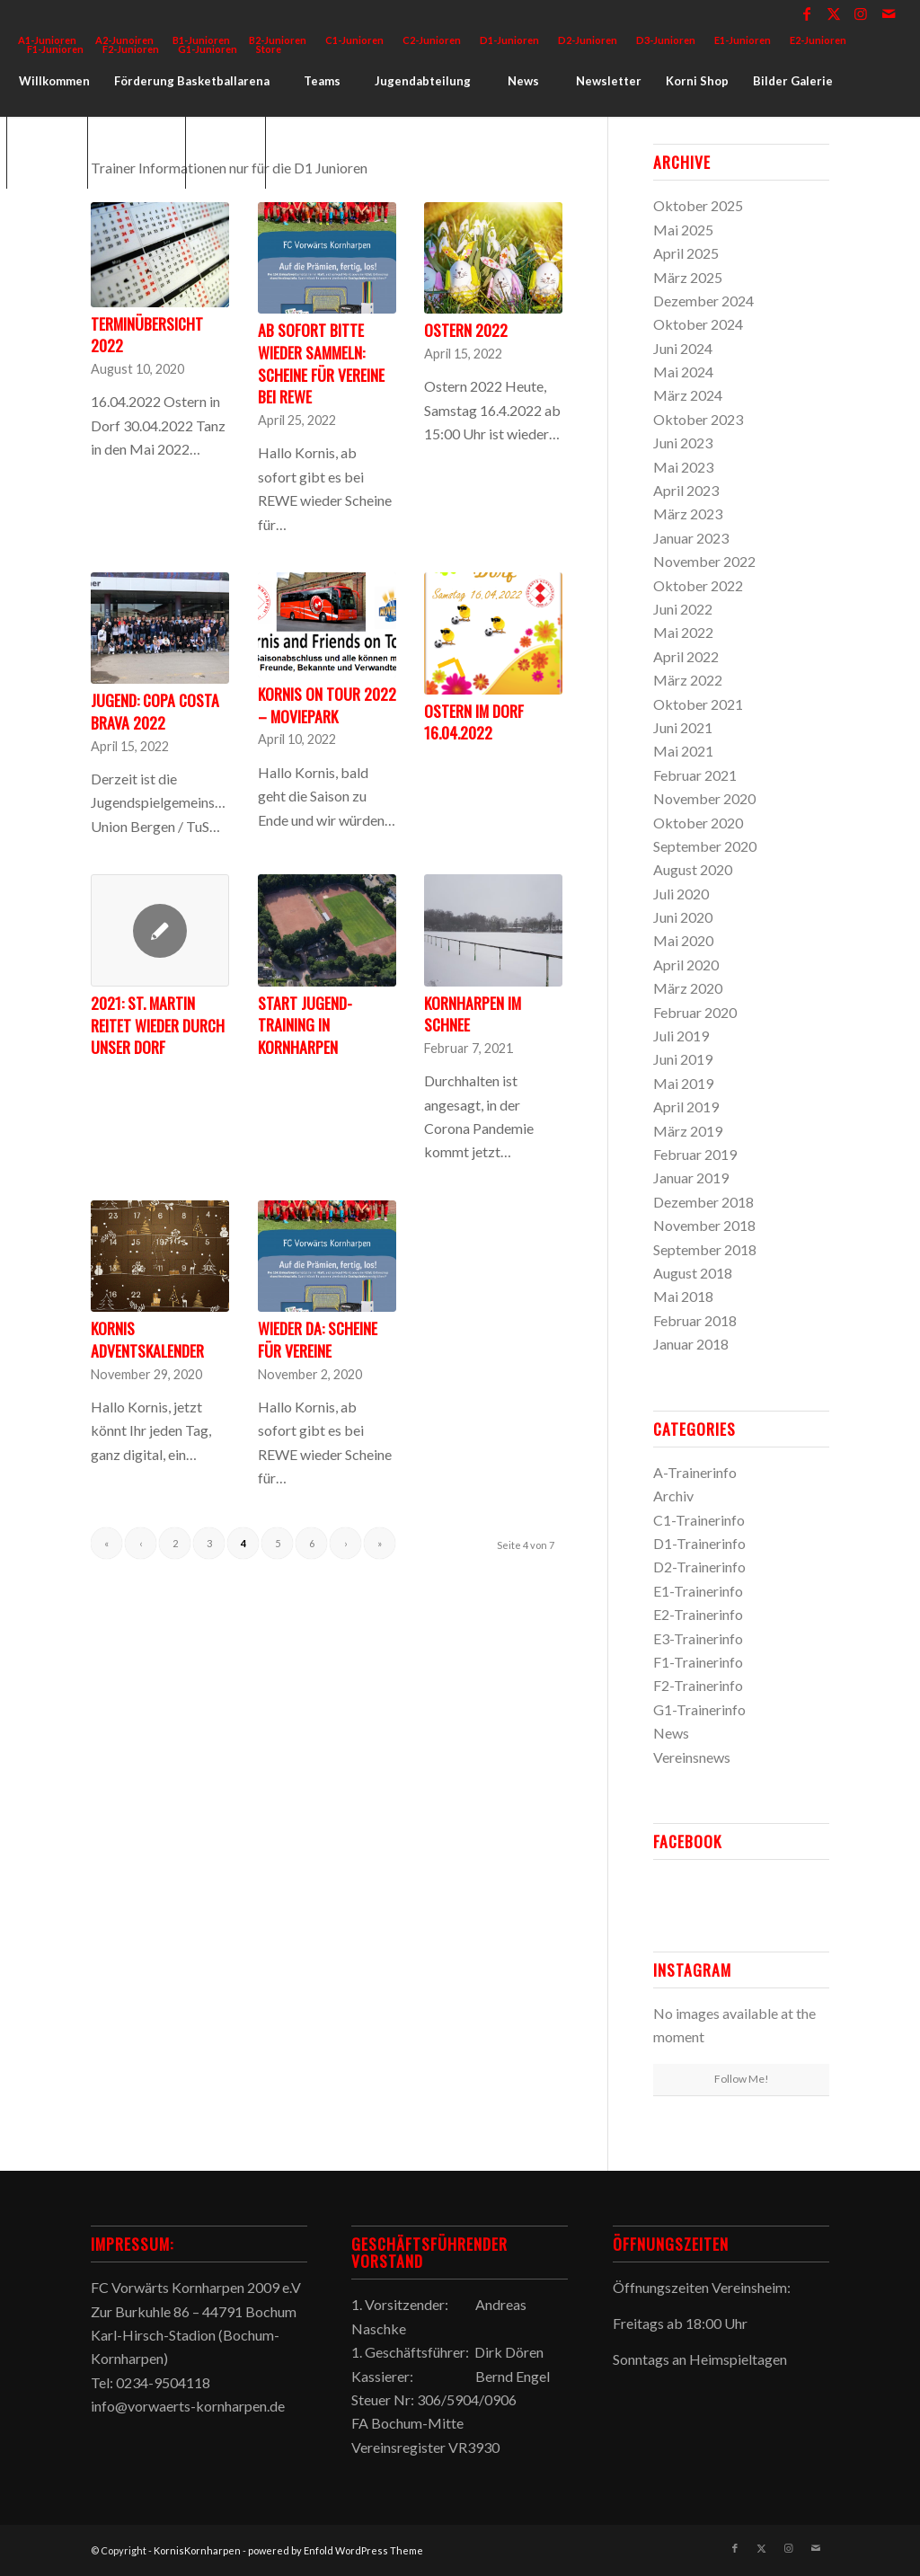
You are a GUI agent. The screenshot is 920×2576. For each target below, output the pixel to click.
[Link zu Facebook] (807, 13)
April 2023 (686, 490)
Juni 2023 (682, 442)
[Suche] (225, 153)
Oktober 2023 (698, 419)
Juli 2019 (681, 1035)
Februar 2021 (695, 774)
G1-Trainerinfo (699, 1709)
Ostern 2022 (466, 329)
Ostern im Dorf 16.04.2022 (474, 722)
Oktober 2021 (698, 704)
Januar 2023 (691, 537)
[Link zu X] (834, 13)
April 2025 (686, 252)
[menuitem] (355, 40)
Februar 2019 (695, 1154)
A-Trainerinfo (695, 1472)
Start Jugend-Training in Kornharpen (305, 1024)
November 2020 (704, 798)
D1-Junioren (509, 40)
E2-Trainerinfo (698, 1614)
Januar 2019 (691, 1177)
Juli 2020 (681, 893)
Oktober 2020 (698, 822)
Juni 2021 (682, 727)
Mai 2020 (683, 940)
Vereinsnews (691, 1757)
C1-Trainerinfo (699, 1519)
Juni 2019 (682, 1058)
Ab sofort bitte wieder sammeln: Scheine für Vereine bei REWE (321, 363)
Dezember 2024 (703, 300)
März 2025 (687, 277)
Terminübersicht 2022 (147, 335)
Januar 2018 (691, 1343)
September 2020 (704, 845)
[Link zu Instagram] (861, 13)
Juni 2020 (682, 916)
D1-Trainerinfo (699, 1543)
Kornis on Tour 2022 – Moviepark (327, 705)
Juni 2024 (682, 348)
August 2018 (692, 1272)
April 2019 (686, 1106)
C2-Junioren (431, 40)
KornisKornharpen (197, 2550)
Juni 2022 (682, 608)
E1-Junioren (742, 40)
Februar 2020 (695, 1012)
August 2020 (692, 869)
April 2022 (686, 656)
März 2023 (687, 513)
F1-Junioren (55, 49)
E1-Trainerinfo (698, 1590)
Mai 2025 (683, 229)
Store (268, 49)
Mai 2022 (683, 632)
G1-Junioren (207, 49)
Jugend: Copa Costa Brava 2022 (155, 711)
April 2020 (686, 964)
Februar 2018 (695, 1320)
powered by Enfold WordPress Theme (335, 2550)
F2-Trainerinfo (698, 1685)
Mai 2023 (683, 466)
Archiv (673, 1495)
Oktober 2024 (698, 323)
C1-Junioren (354, 40)
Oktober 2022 (698, 585)
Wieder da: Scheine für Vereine (317, 1339)
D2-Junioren (587, 40)
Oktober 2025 (698, 205)
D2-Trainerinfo (699, 1566)
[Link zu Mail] (888, 13)
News (671, 1732)
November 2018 (704, 1225)
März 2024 (687, 394)
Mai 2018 (683, 1296)
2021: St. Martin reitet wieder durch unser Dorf (158, 1024)
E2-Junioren (818, 40)
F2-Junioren (130, 49)
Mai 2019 (683, 1083)
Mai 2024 (683, 371)
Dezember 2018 (703, 1201)
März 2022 (687, 679)
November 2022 (704, 561)
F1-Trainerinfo (698, 1661)
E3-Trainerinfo (698, 1638)
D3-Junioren (665, 40)
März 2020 (687, 987)
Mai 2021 (683, 750)
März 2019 (687, 1130)
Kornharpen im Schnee (472, 1014)
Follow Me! (741, 2078)
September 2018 (704, 1249)
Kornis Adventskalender (147, 1339)
